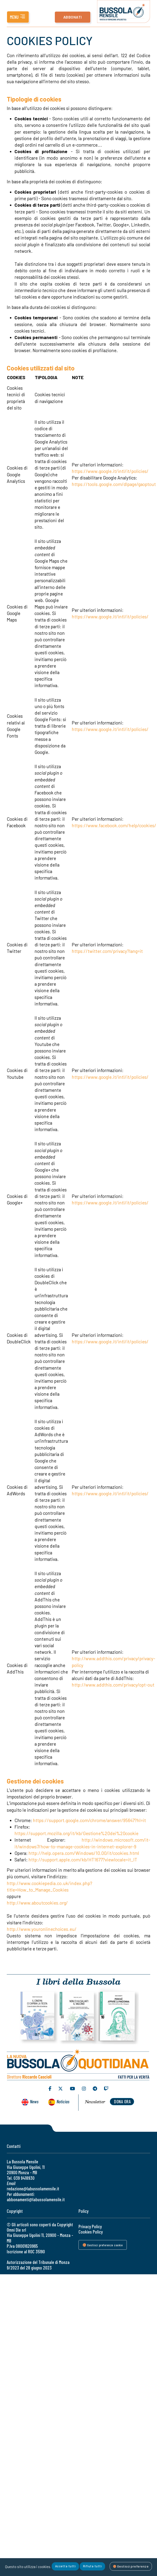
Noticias (63, 2101)
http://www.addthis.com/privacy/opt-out (113, 1685)
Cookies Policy (90, 2231)
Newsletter (95, 2102)
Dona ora (122, 2101)
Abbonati (72, 17)
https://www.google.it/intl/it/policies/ (110, 471)
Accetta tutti (65, 2566)
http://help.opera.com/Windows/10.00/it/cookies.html (84, 1853)
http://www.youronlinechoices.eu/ (42, 1929)
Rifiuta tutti (92, 2566)
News (34, 2101)
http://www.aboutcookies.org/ (37, 1903)
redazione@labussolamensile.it (33, 2188)
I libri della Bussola (78, 1981)
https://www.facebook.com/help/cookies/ (114, 825)
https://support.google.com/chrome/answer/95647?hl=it (89, 1820)
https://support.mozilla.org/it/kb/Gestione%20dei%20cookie (76, 1833)
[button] (18, 17)
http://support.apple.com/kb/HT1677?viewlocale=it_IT (83, 1859)
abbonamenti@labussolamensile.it (36, 2199)
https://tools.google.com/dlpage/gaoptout (114, 484)
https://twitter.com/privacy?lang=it (107, 951)
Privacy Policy (90, 2226)
